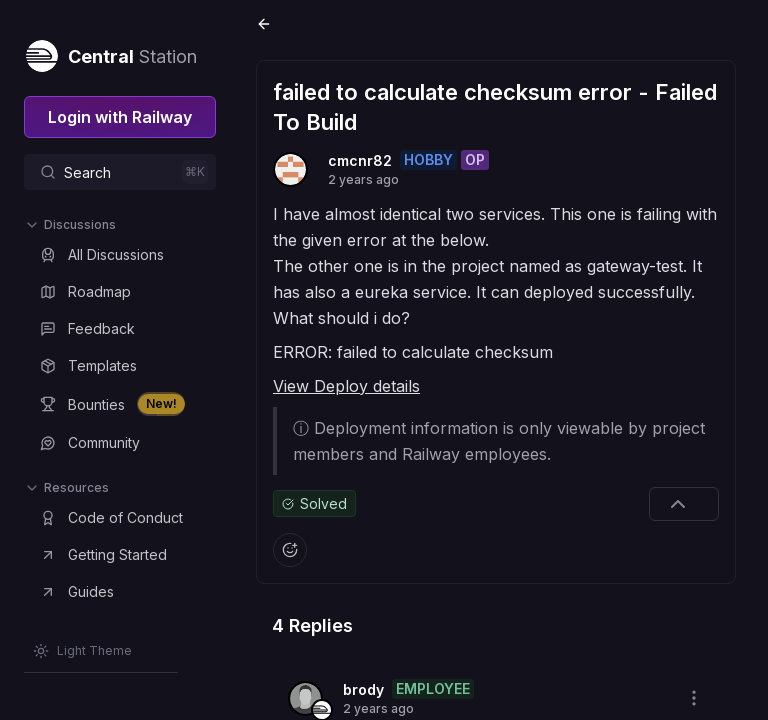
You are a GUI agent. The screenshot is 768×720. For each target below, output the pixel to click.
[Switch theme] (82, 651)
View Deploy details (346, 386)
